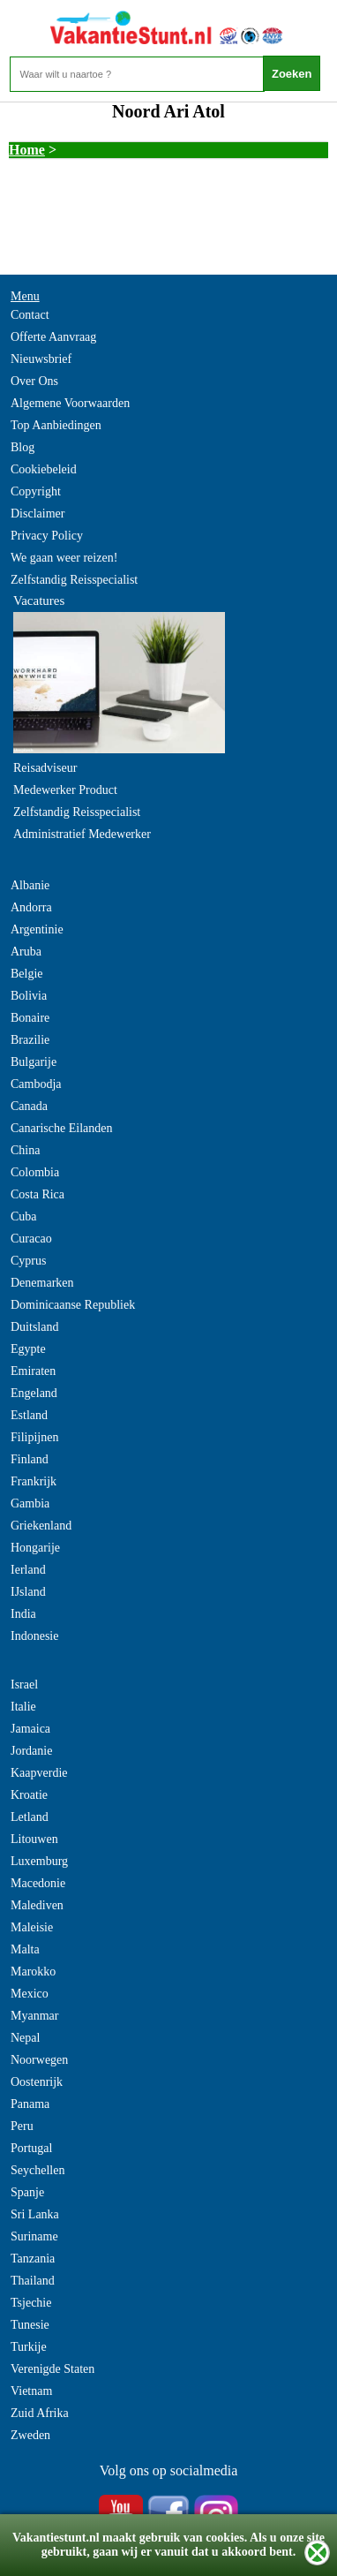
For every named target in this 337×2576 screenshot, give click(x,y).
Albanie (30, 885)
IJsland (28, 1591)
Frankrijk (33, 1481)
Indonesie (34, 1636)
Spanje (27, 2192)
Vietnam (31, 2391)
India (23, 1613)
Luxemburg (39, 1861)
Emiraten (33, 1371)
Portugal (31, 2148)
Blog (22, 447)
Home (27, 149)
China (25, 1150)
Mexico (30, 1993)
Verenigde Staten (52, 2369)
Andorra (31, 907)
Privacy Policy (47, 535)
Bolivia (29, 995)
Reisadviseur (45, 767)
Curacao (31, 1238)
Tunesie (30, 2324)
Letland (30, 1817)
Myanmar (34, 2015)
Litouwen (34, 1839)
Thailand (33, 2280)
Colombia (35, 1172)
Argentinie (37, 929)
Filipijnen (34, 1437)
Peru (22, 2126)
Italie (23, 1706)
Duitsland (34, 1326)
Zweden (30, 2435)
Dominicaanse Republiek (73, 1304)
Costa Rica (37, 1194)
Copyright (36, 491)
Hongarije (35, 1547)
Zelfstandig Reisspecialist (74, 579)
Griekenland (41, 1525)
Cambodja (36, 1084)
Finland (30, 1459)
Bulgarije (33, 1062)
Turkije (29, 2346)
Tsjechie (31, 2302)
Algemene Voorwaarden (70, 403)
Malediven (37, 1905)
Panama (30, 2104)
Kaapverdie (39, 1772)
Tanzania (33, 2258)
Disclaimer (37, 513)
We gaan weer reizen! (64, 557)
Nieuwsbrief (41, 359)
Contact (30, 314)
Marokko (33, 1971)
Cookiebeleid (44, 469)
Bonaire (30, 1017)
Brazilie (30, 1039)
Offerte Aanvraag (53, 337)
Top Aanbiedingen (56, 425)
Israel (24, 1684)
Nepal (25, 2037)
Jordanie (31, 1750)
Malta (25, 1949)
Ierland (28, 1569)
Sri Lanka (35, 2214)
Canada (29, 1106)
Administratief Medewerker (82, 834)
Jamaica (30, 1728)
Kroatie (29, 1795)
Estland (29, 1415)
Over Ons (34, 381)
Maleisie (32, 1927)
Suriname (34, 2236)
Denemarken (42, 1282)
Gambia (30, 1503)
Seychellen (37, 2170)
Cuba (24, 1216)
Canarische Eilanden (61, 1128)
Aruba (26, 951)
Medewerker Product (65, 790)
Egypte (28, 1349)
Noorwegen (39, 2059)
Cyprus (28, 1260)
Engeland (34, 1393)
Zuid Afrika (40, 2413)
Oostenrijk (37, 2082)
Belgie (27, 973)
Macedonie (38, 1883)
